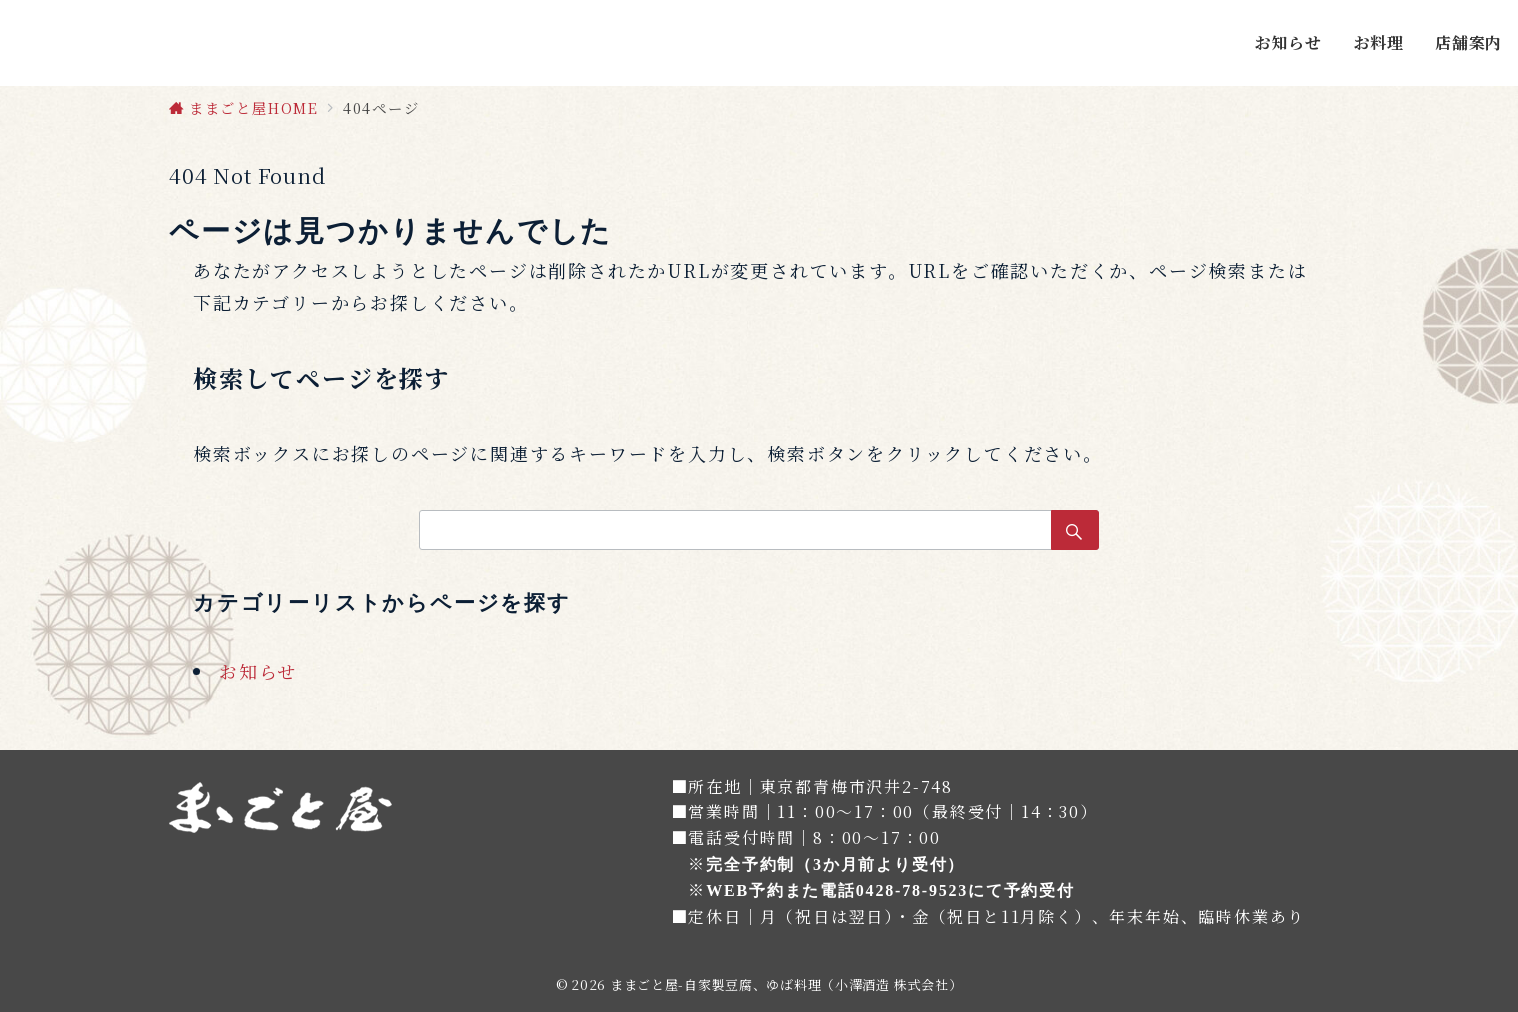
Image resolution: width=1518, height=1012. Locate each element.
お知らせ (258, 671)
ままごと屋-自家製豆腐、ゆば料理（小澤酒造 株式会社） (786, 984)
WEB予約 (745, 890)
